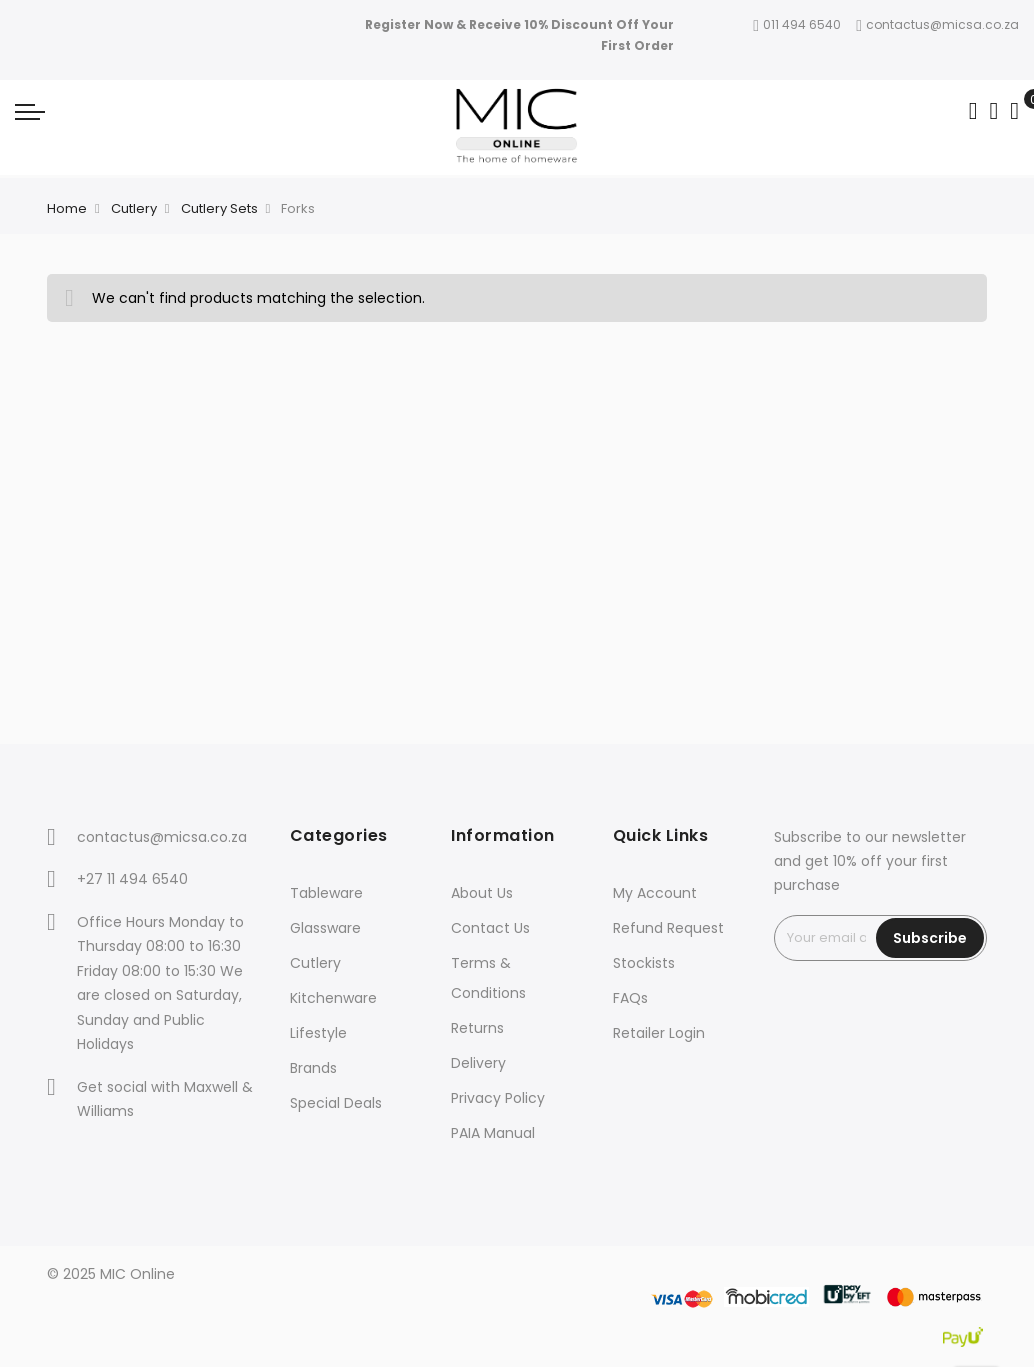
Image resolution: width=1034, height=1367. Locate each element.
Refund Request (668, 928)
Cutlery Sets (219, 208)
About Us (482, 893)
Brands (313, 1068)
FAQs (630, 998)
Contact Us (490, 928)
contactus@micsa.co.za (937, 24)
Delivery (478, 1063)
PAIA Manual (493, 1133)
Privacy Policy (498, 1098)
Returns (477, 1028)
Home (67, 208)
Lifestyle (318, 1033)
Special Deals (336, 1103)
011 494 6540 (797, 24)
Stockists (644, 963)
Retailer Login (659, 1033)
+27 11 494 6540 (132, 879)
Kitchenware (333, 998)
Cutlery (134, 208)
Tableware (326, 893)
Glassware (325, 928)
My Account (655, 893)
